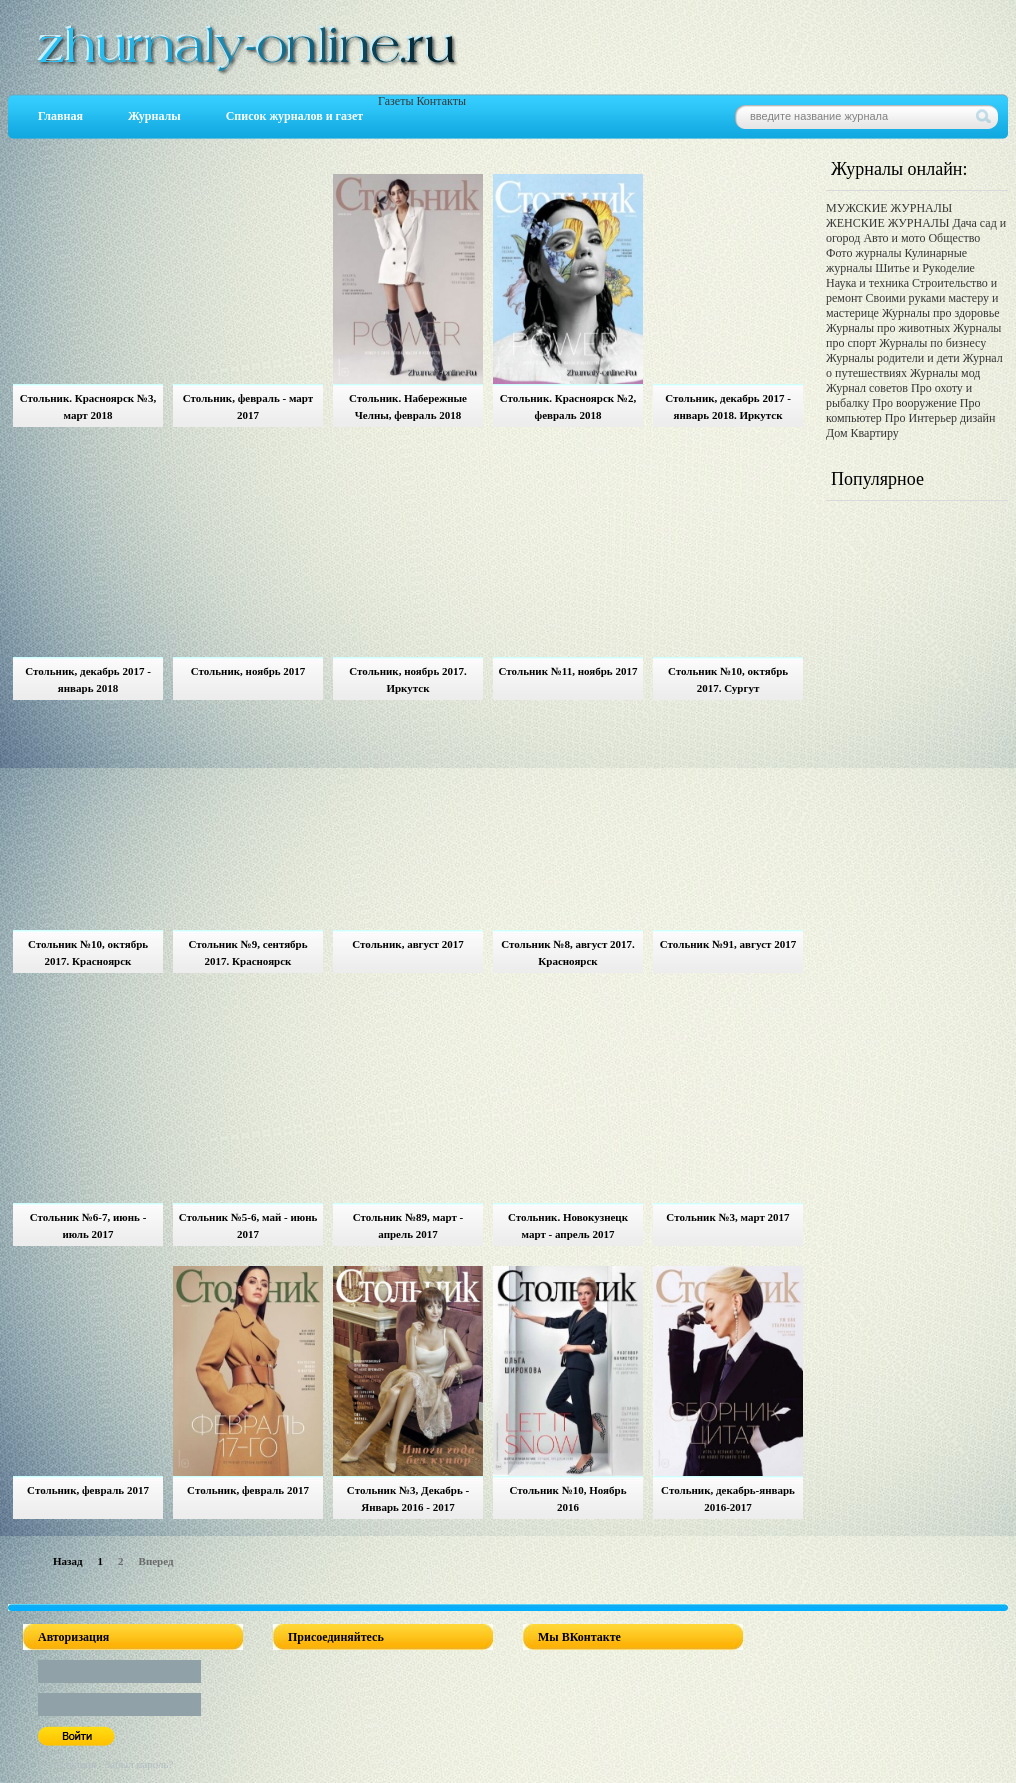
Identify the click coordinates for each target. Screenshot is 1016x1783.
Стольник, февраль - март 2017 (248, 406)
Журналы (154, 116)
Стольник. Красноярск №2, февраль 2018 (568, 406)
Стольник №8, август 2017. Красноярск (568, 952)
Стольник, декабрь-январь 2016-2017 (728, 1498)
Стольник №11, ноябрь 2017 (568, 671)
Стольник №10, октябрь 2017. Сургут (728, 679)
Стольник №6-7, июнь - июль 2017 (88, 1225)
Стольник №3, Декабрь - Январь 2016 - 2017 (408, 1498)
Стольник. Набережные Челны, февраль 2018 (408, 406)
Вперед (156, 1561)
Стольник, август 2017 (408, 944)
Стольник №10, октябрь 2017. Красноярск (88, 952)
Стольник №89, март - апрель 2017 (408, 1225)
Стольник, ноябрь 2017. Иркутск (407, 679)
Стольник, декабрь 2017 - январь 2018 (88, 679)
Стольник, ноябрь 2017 (248, 671)
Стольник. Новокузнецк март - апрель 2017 (568, 1225)
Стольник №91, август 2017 (728, 944)
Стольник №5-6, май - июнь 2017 (248, 1225)
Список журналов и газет (294, 116)
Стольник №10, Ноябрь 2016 (568, 1498)
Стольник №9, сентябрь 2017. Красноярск (247, 952)
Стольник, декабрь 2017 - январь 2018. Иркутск (728, 406)
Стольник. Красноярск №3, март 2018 (88, 406)
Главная (60, 116)
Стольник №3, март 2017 (727, 1217)
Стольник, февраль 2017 (88, 1490)
